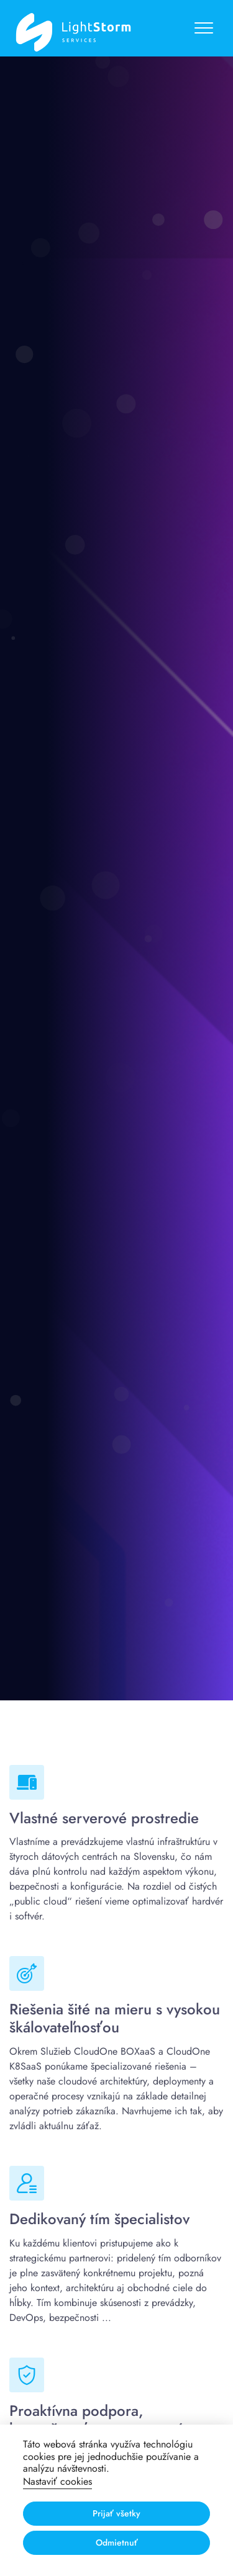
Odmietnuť (117, 2542)
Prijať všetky (116, 2513)
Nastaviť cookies (57, 2481)
